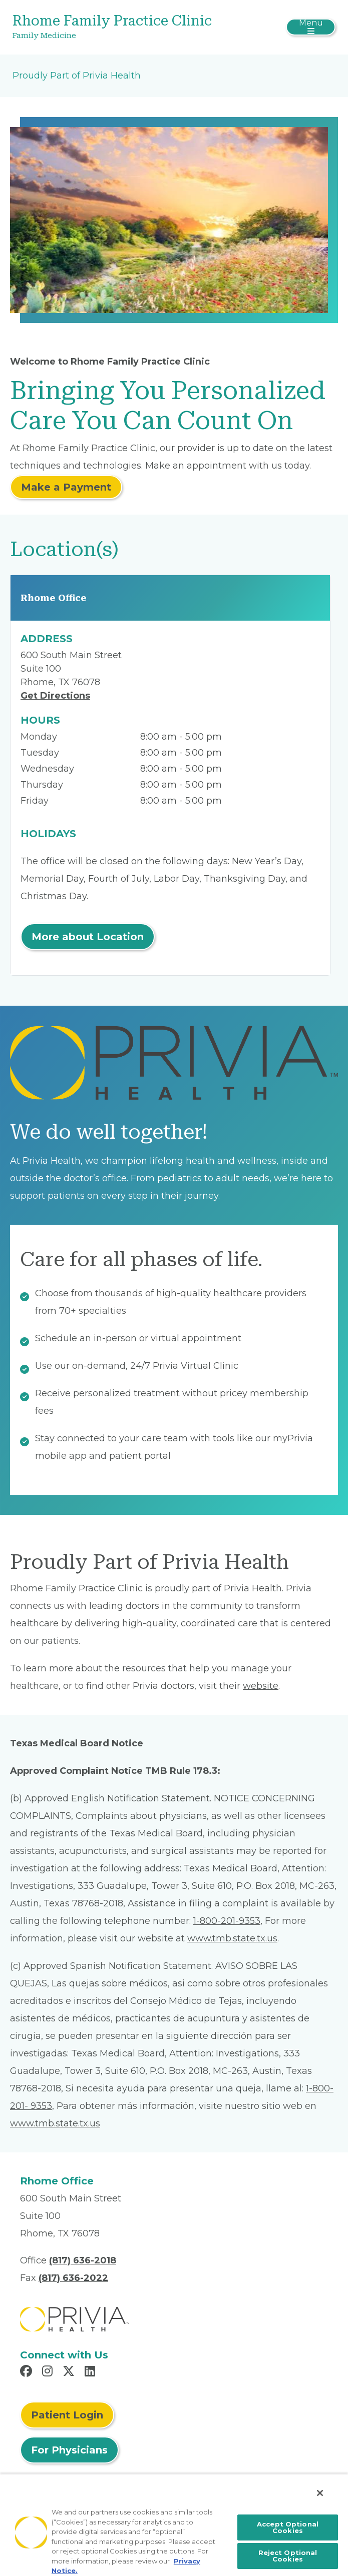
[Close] (320, 2493)
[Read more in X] (70, 2372)
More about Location (88, 937)
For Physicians (69, 2450)
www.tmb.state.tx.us (232, 1938)
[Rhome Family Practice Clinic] (120, 27)
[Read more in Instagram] (49, 2372)
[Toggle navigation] (310, 27)
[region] (174, 2524)
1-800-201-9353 (226, 1920)
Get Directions (55, 695)
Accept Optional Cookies (287, 2527)
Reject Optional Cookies (287, 2555)
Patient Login (67, 2415)
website (260, 1685)
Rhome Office (54, 598)
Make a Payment (66, 487)
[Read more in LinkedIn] (91, 2372)
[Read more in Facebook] (27, 2372)
